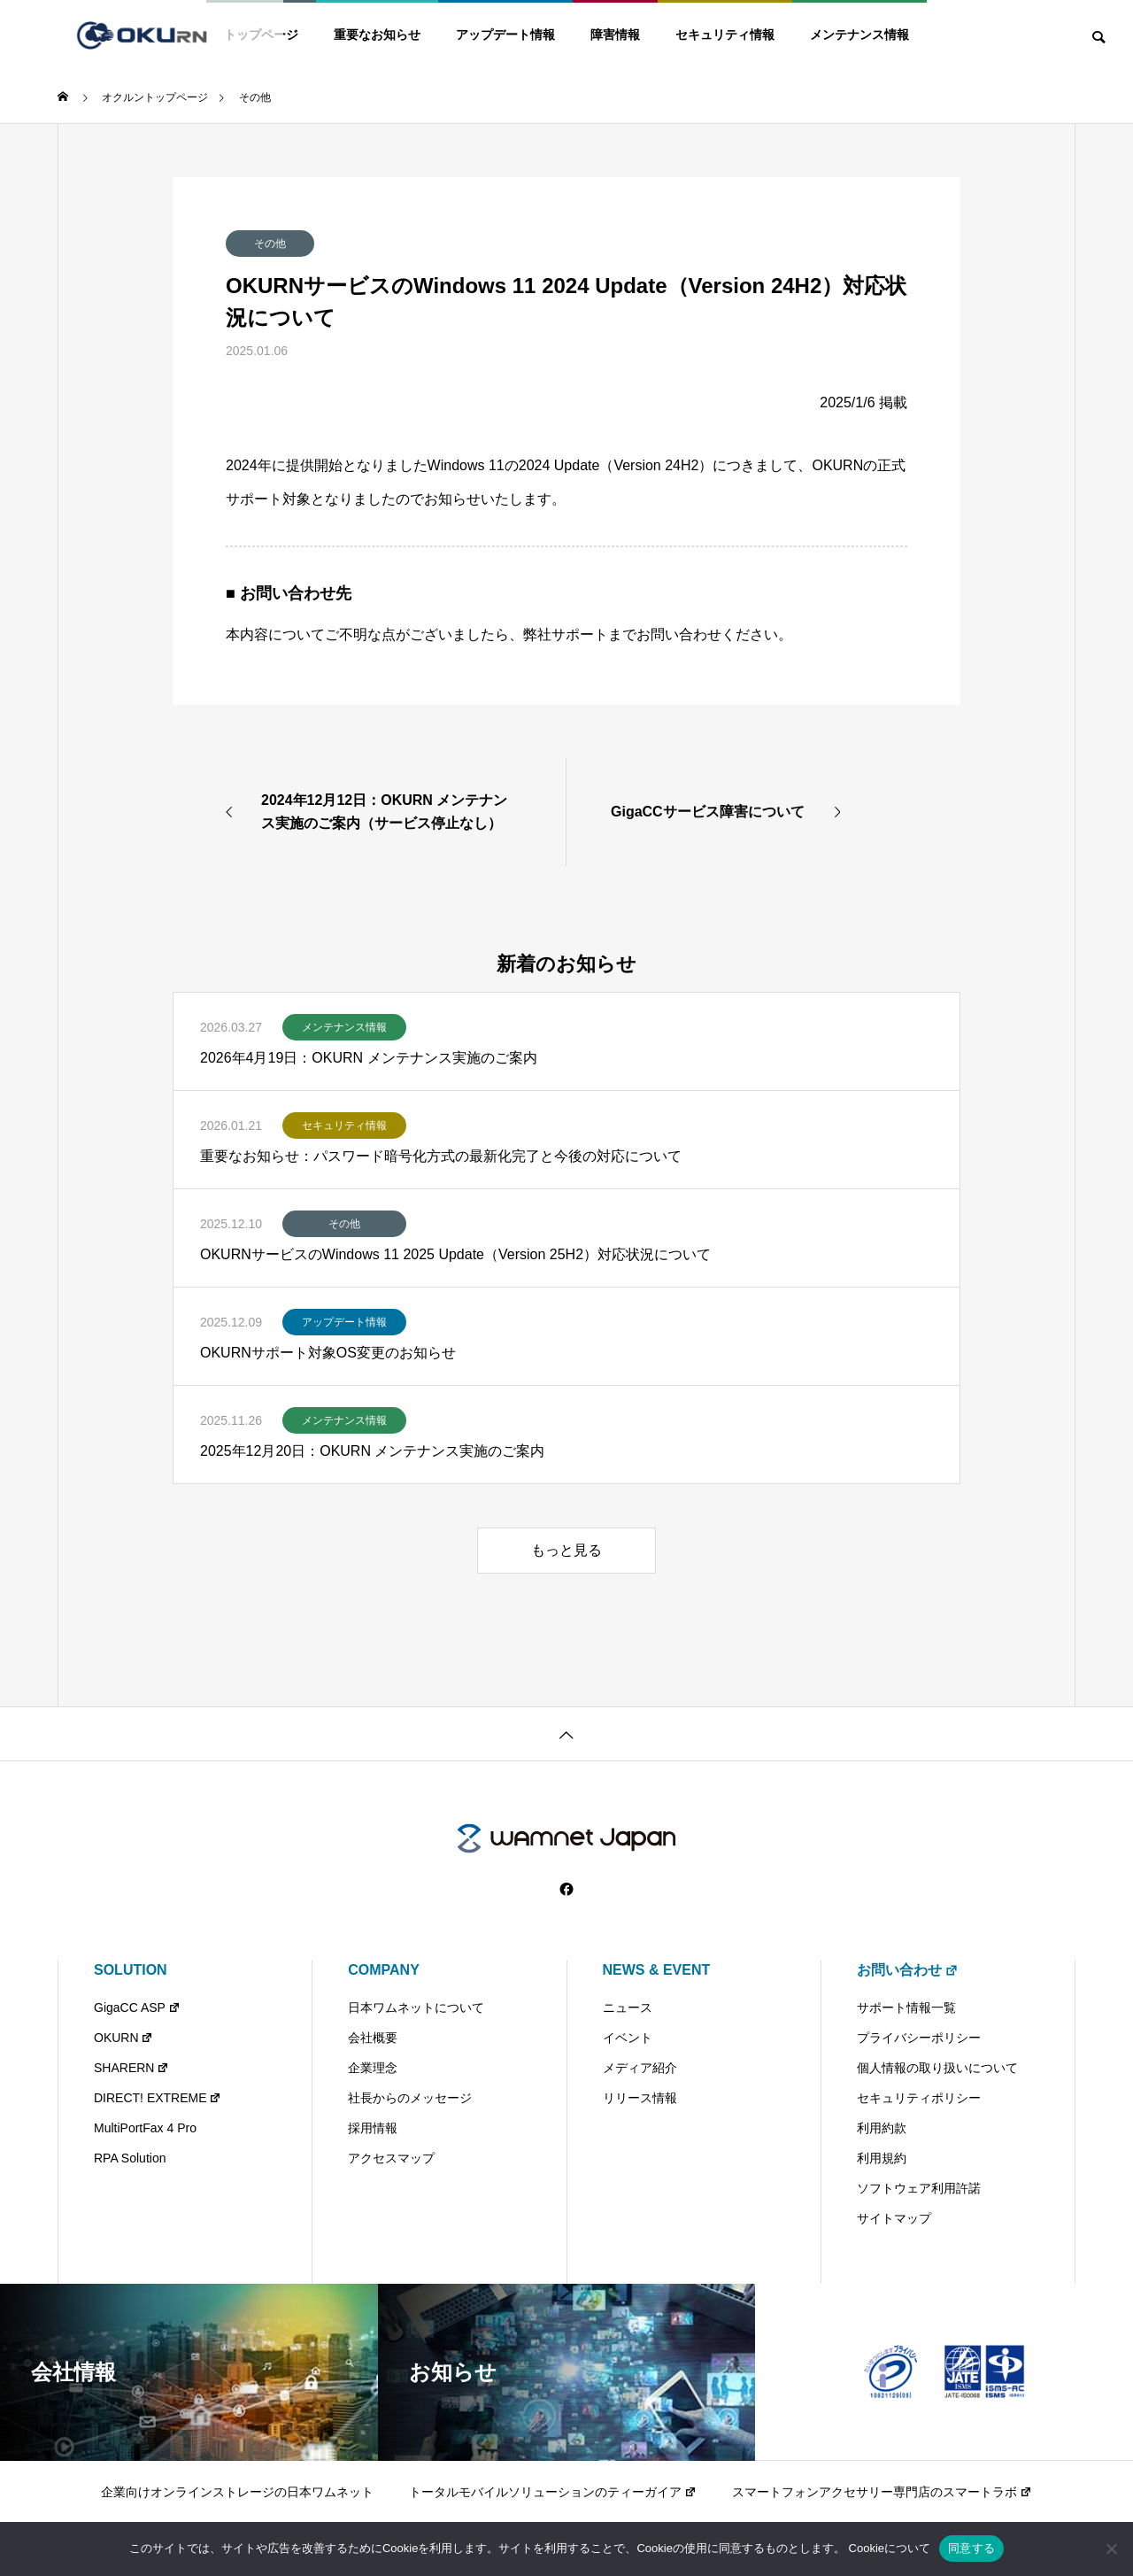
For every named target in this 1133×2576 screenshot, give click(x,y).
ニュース (627, 2007)
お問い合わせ (908, 1969)
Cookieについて (889, 2548)
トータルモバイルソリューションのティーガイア (553, 2492)
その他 (270, 243)
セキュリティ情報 (725, 34)
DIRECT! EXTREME (157, 2098)
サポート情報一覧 (906, 2007)
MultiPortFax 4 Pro (145, 2128)
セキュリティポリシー (919, 2098)
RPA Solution (130, 2158)
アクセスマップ (391, 2158)
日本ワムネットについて (416, 2007)
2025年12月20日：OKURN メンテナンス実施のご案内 (372, 1450)
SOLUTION (130, 1969)
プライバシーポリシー (919, 2038)
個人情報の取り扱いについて (937, 2068)
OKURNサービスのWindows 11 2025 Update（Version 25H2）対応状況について (455, 1254)
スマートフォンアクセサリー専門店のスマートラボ (882, 2492)
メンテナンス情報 (859, 34)
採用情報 (372, 2128)
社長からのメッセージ (410, 2098)
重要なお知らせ (377, 34)
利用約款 (881, 2128)
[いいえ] (1111, 2548)
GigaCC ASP (137, 2007)
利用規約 (881, 2158)
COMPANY (384, 1969)
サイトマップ (894, 2218)
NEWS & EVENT (657, 1969)
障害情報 (615, 34)
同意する (971, 2548)
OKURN (123, 2038)
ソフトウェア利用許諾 (919, 2188)
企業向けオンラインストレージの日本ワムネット (237, 2492)
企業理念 (372, 2068)
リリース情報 (640, 2098)
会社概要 (372, 2038)
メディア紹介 (640, 2068)
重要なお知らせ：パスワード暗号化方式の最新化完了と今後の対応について (441, 1156)
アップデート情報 (505, 34)
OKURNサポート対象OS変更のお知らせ (328, 1352)
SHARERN (131, 2068)
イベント (627, 2038)
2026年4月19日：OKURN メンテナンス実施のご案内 (368, 1057)
